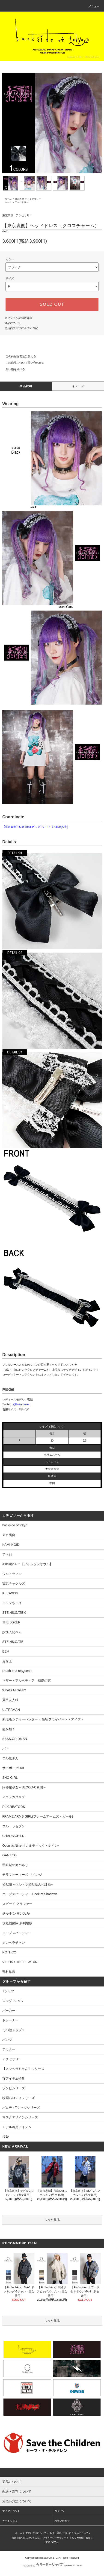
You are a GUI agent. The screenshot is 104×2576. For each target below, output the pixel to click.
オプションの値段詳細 (18, 318)
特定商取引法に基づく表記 (21, 328)
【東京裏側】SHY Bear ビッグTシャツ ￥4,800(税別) (35, 826)
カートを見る (10, 2520)
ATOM (55, 2542)
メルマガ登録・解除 (80, 2537)
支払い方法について (36, 2533)
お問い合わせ (62, 2520)
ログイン (59, 2511)
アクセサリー (34, 199)
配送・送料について (60, 2533)
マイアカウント (11, 2511)
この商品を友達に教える (18, 356)
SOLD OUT (52, 304)
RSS (47, 2542)
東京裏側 (19, 199)
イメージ (78, 386)
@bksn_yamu (21, 1404)
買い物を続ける (12, 369)
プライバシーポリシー (54, 2537)
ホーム (8, 199)
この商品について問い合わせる (22, 362)
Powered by (52, 2565)
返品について (13, 323)
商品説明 (26, 386)
